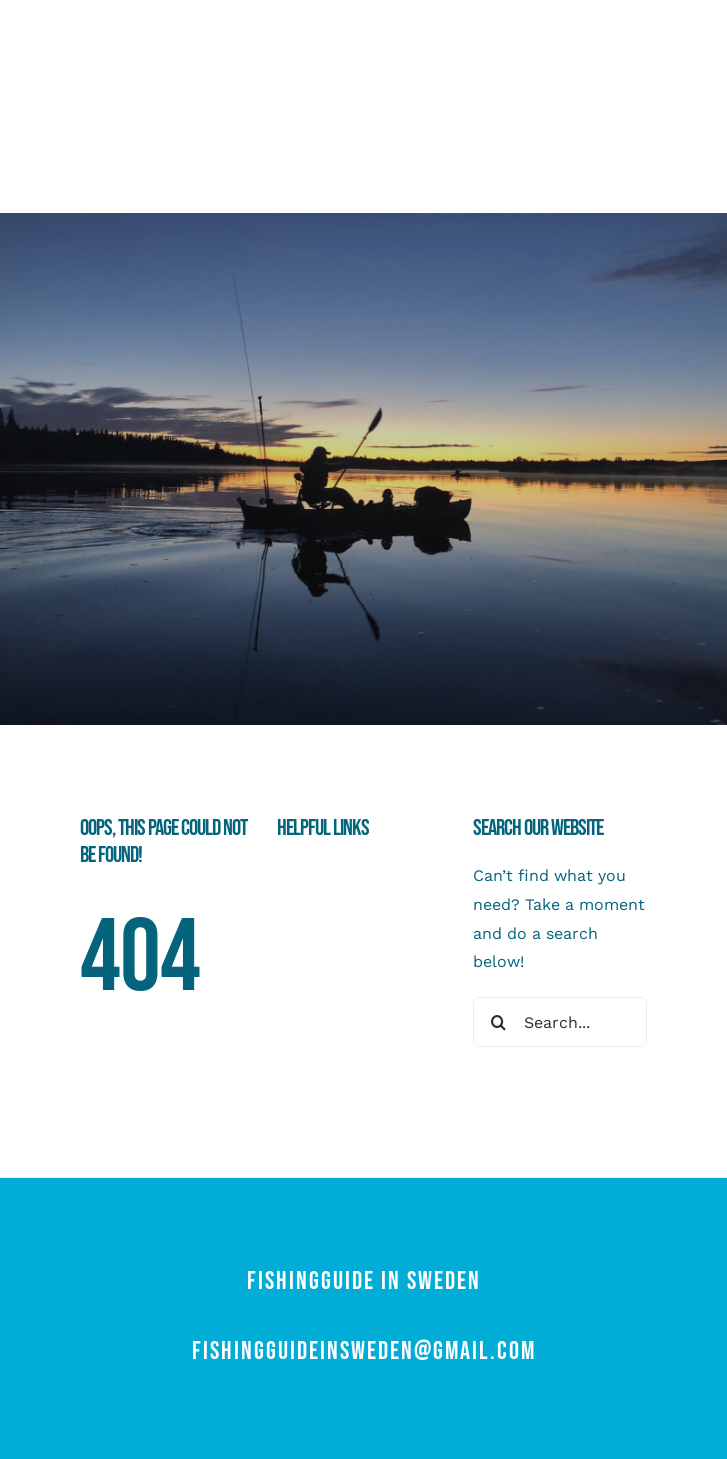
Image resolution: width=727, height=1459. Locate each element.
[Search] (498, 1022)
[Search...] (560, 1022)
